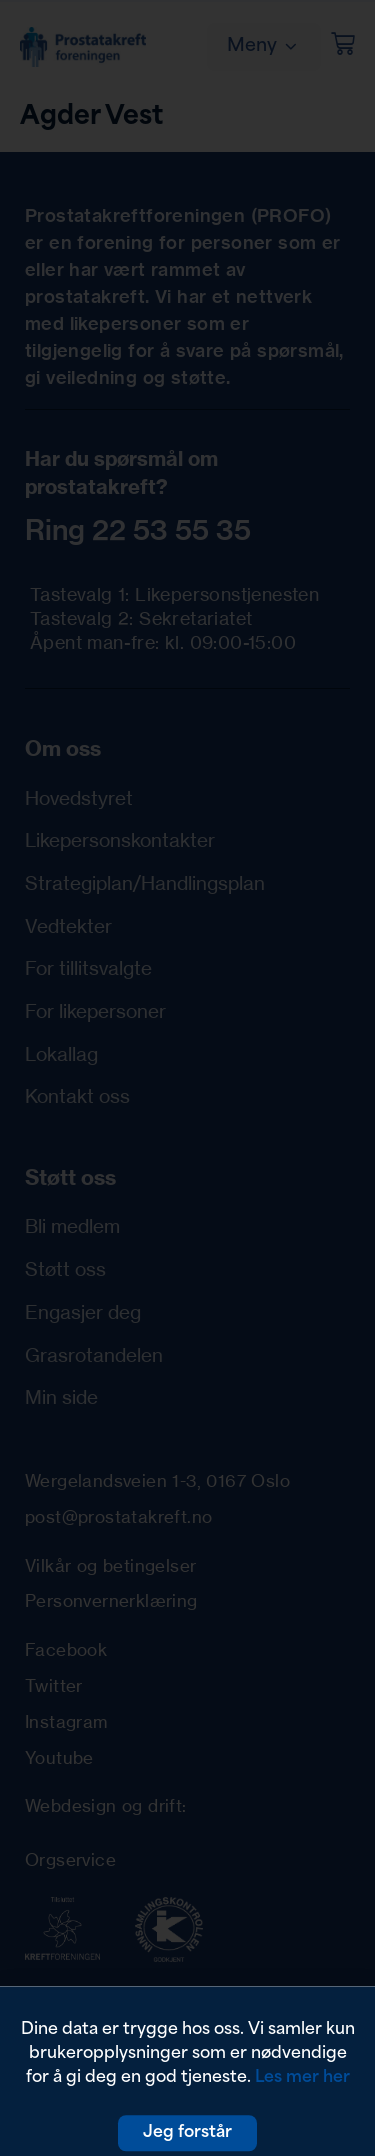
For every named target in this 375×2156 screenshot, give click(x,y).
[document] (187, 1078)
